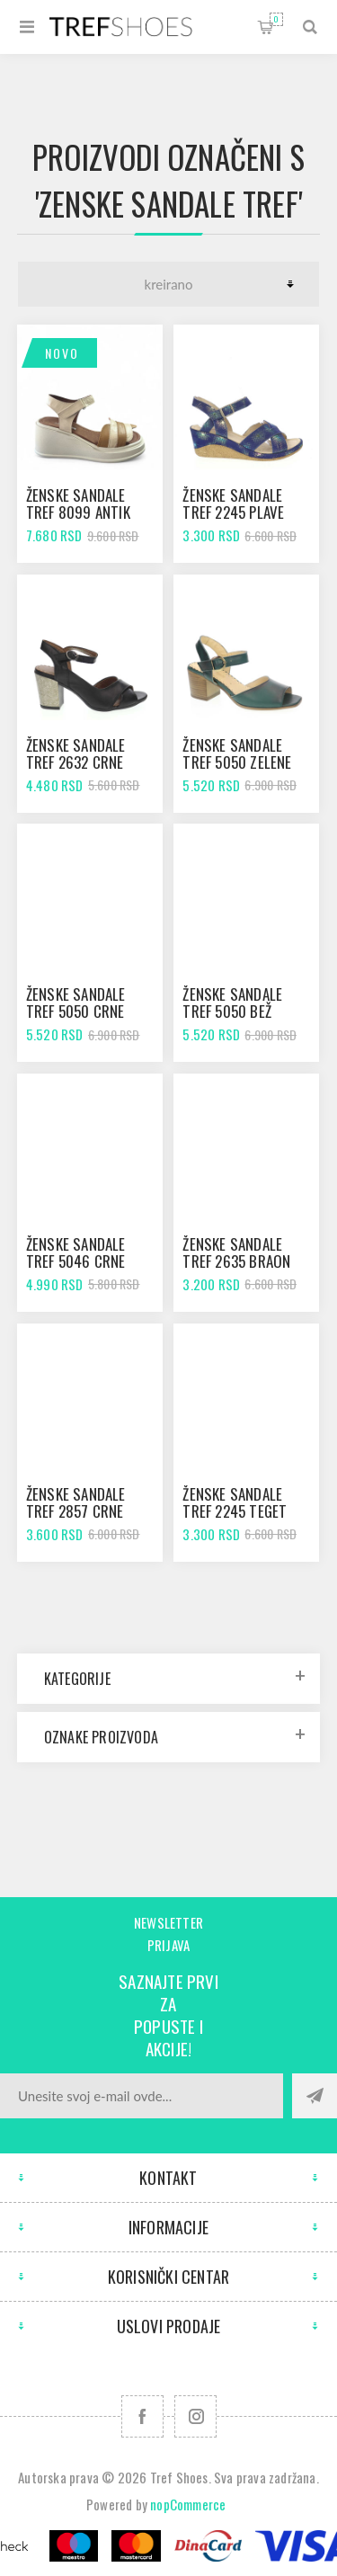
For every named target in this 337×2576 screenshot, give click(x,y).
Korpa (276, 19)
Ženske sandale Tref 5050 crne (76, 1002)
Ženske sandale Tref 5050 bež (232, 1002)
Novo (62, 352)
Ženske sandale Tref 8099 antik (78, 503)
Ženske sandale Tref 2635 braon (236, 1252)
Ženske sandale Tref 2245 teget (234, 1502)
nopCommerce (188, 2504)
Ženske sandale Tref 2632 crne (76, 753)
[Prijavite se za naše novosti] (141, 2095)
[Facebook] (142, 2416)
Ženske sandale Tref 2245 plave (233, 503)
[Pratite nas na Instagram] (195, 2416)
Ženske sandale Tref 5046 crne (76, 1252)
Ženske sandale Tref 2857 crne (76, 1502)
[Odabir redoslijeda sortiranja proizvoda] (168, 284)
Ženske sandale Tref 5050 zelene (236, 753)
